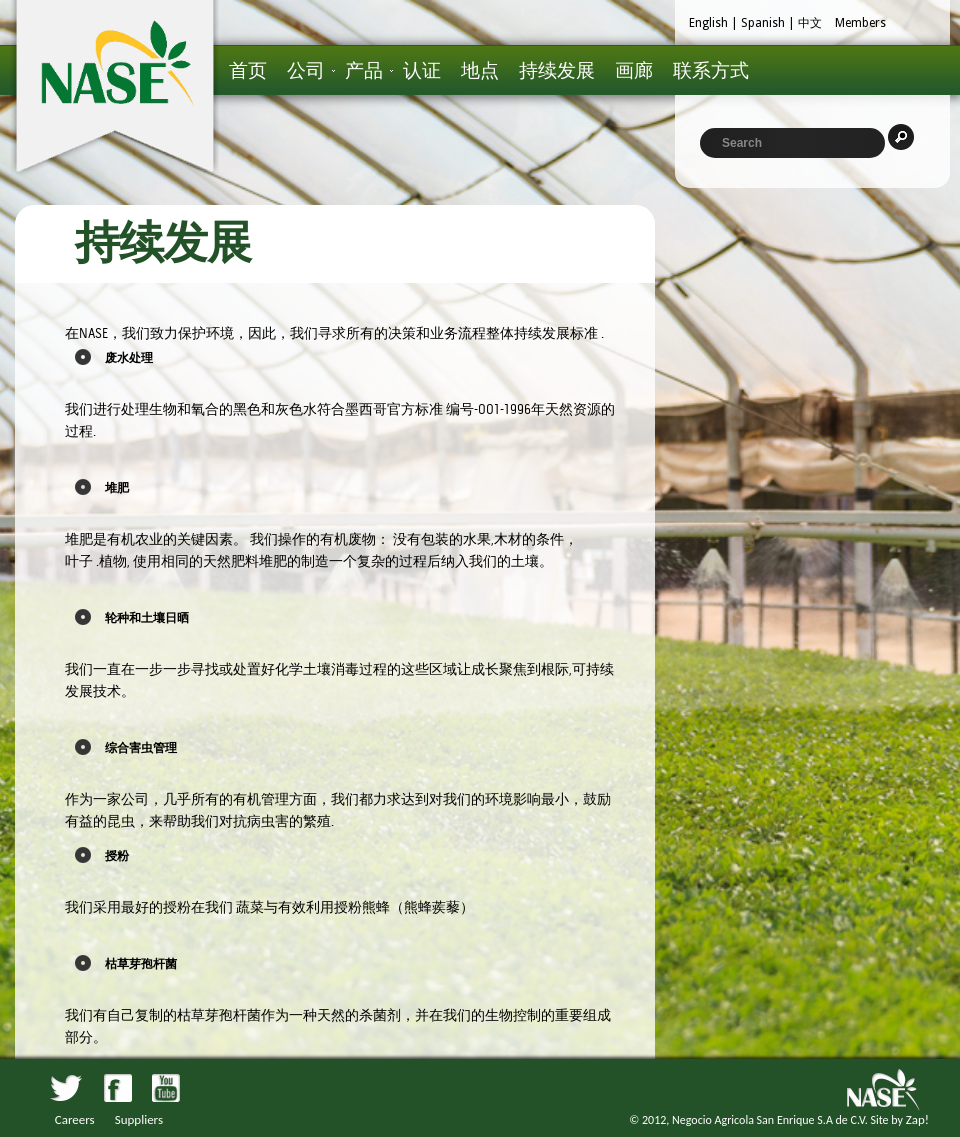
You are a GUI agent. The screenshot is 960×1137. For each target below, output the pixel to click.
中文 (810, 23)
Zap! (917, 1119)
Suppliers (139, 1119)
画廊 (634, 71)
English (708, 23)
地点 (480, 71)
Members (860, 23)
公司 (306, 71)
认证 (422, 71)
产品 (364, 71)
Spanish (763, 23)
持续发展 (557, 71)
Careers (75, 1119)
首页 (248, 71)
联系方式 (711, 71)
